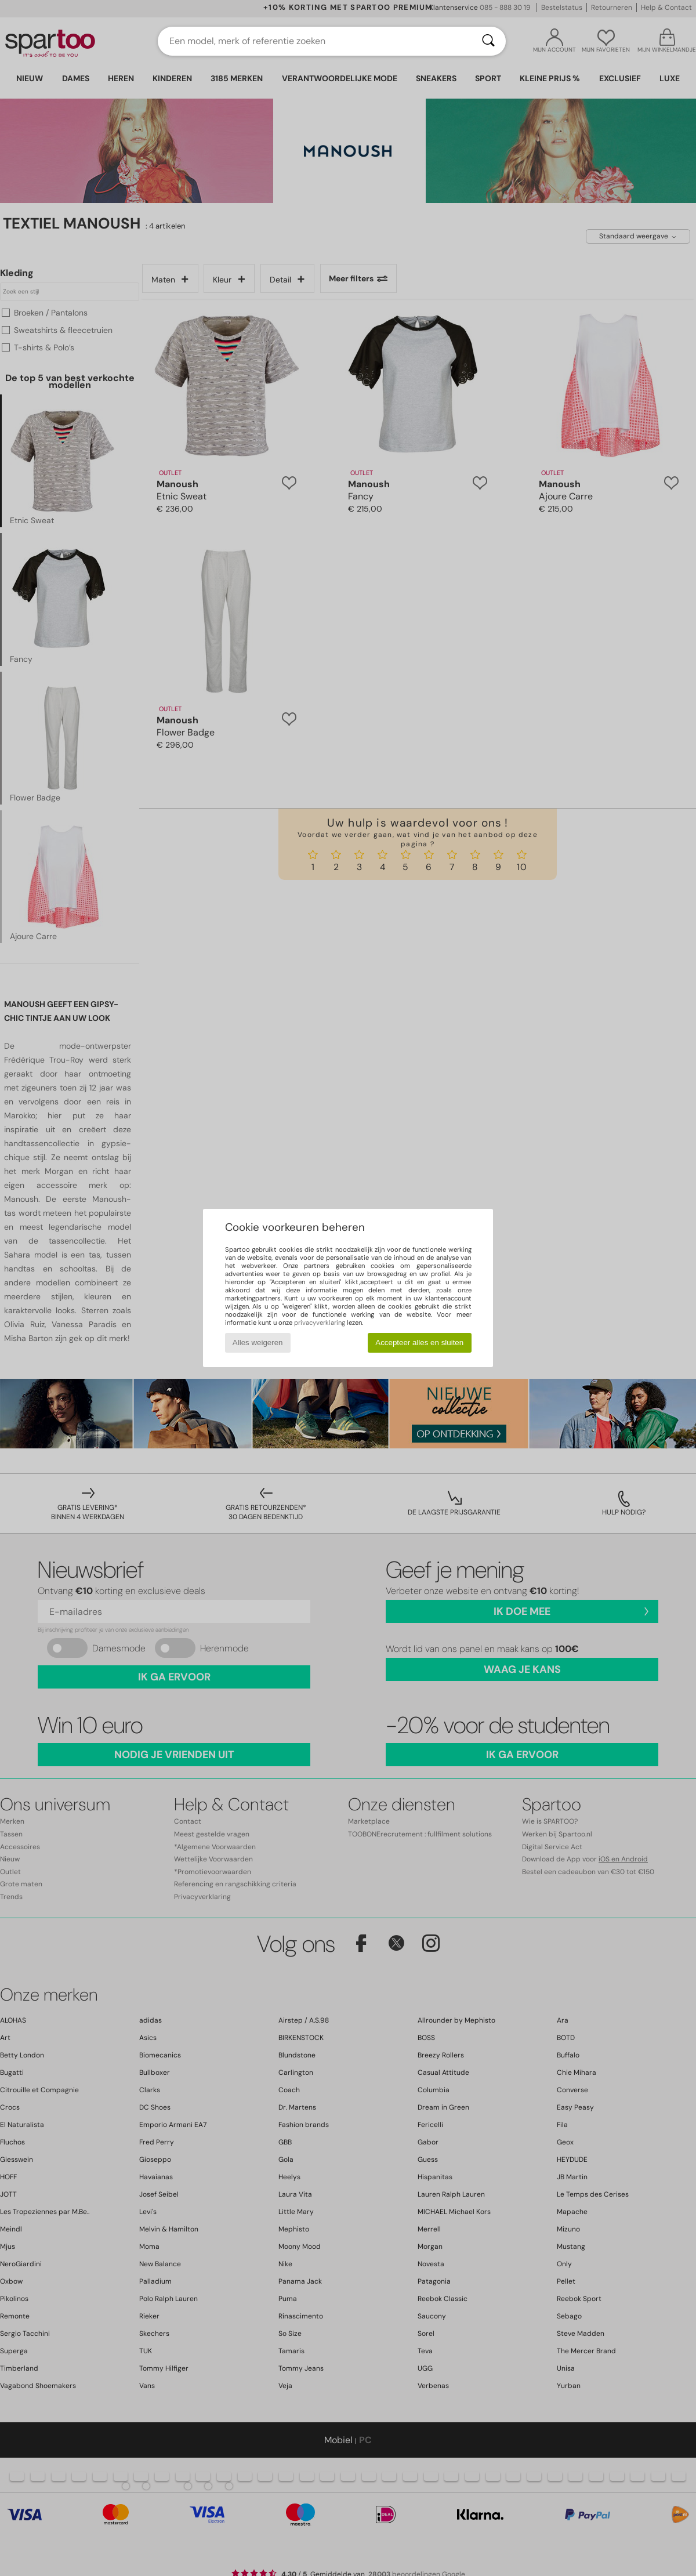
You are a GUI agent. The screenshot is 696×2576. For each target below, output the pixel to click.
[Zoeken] (488, 41)
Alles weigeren (258, 1342)
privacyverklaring (319, 1322)
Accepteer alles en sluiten (419, 1342)
